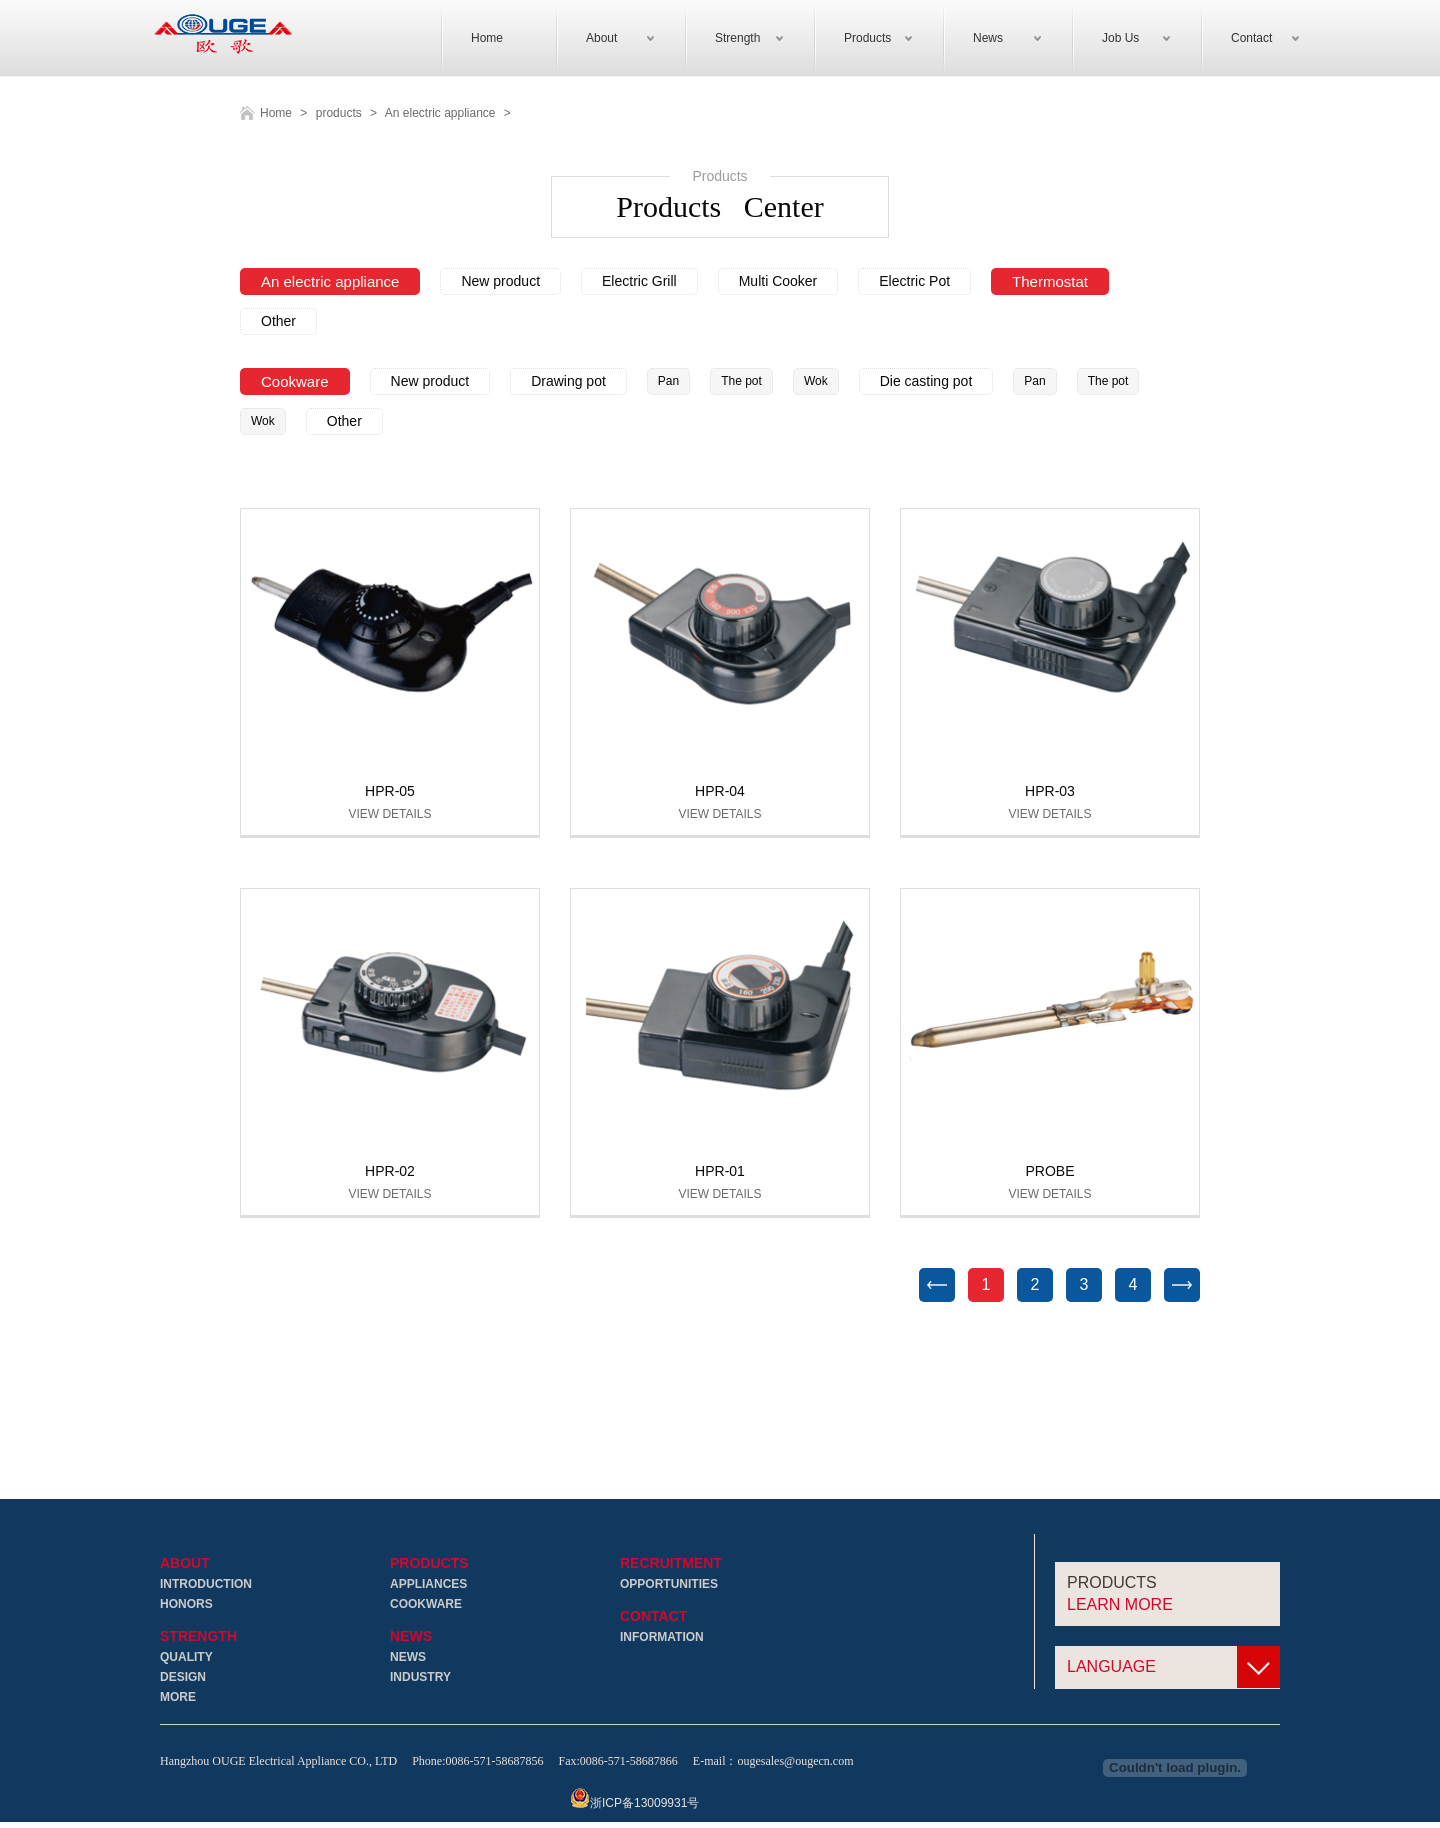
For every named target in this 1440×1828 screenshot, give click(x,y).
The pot (741, 382)
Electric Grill (639, 282)
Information (662, 1638)
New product (500, 282)
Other (278, 322)
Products (429, 1564)
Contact (653, 1617)
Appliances (428, 1585)
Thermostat (1050, 282)
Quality (186, 1658)
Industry (420, 1678)
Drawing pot (568, 382)
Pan (668, 382)
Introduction (206, 1585)
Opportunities (669, 1585)
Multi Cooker (778, 282)
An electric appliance (440, 114)
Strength (198, 1637)
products (339, 114)
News (411, 1637)
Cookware (295, 382)
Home (276, 114)
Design (183, 1678)
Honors (186, 1605)
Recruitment (671, 1564)
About (185, 1564)
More (178, 1698)
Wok (816, 382)
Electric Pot (914, 282)
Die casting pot (926, 382)
